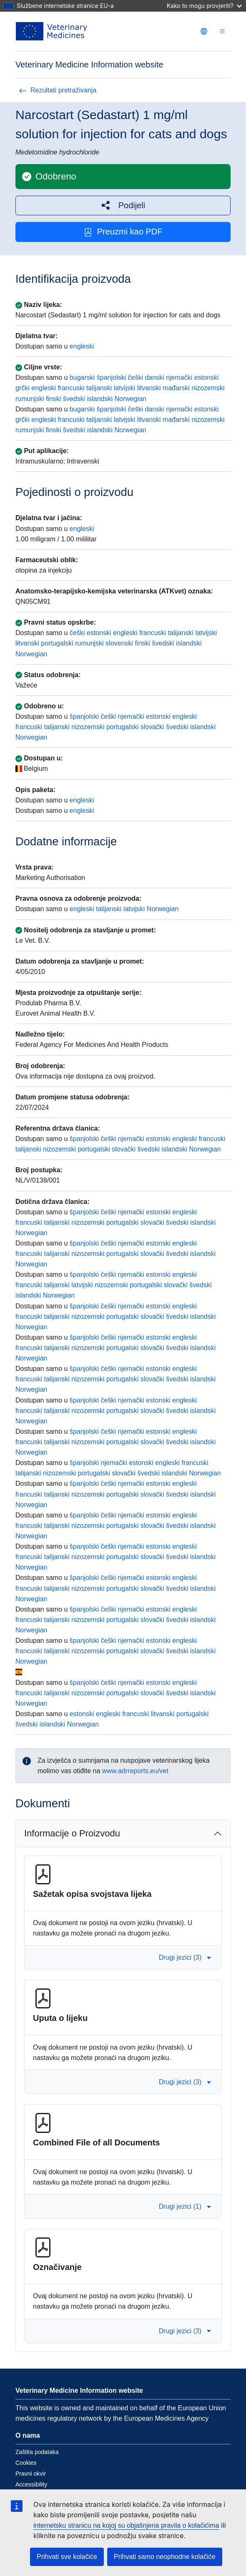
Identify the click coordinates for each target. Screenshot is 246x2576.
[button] (123, 205)
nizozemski (207, 387)
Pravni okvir (30, 2473)
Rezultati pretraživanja (57, 90)
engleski (82, 346)
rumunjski (29, 398)
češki (135, 377)
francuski (71, 387)
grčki (22, 387)
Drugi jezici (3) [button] (185, 1957)
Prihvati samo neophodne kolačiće (165, 2556)
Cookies (26, 2462)
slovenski (119, 643)
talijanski (99, 387)
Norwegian (130, 398)
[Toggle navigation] (222, 31)
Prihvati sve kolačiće (67, 2556)
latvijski (125, 387)
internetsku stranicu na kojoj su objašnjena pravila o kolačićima (126, 2525)
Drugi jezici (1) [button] (185, 2206)
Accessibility (31, 2484)
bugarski (82, 377)
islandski (100, 398)
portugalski (57, 643)
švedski (74, 398)
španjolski (111, 377)
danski (154, 377)
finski (53, 398)
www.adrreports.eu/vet (135, 1770)
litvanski (149, 387)
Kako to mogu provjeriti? (204, 5)
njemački (179, 377)
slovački (152, 726)
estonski (206, 377)
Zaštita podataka (37, 2452)
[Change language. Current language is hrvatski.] (204, 31)
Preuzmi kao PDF (123, 232)
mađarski (176, 387)
